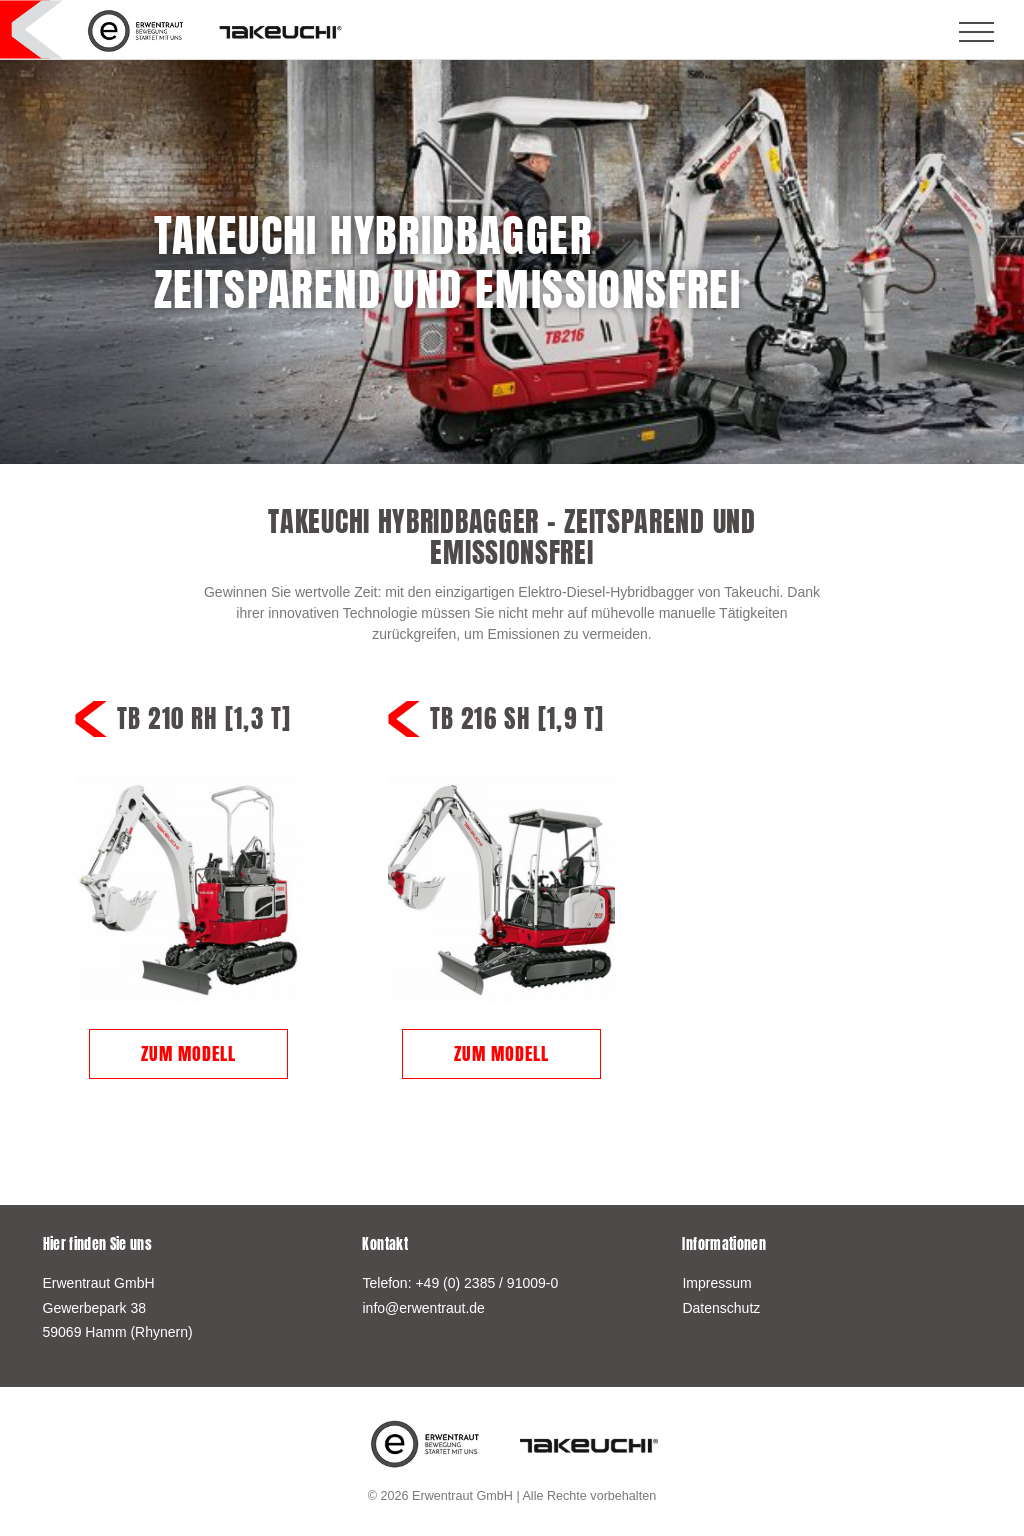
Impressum (716, 1283)
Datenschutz (721, 1308)
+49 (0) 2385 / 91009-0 (486, 1283)
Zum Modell (188, 1053)
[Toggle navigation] (976, 31)
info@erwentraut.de (423, 1308)
